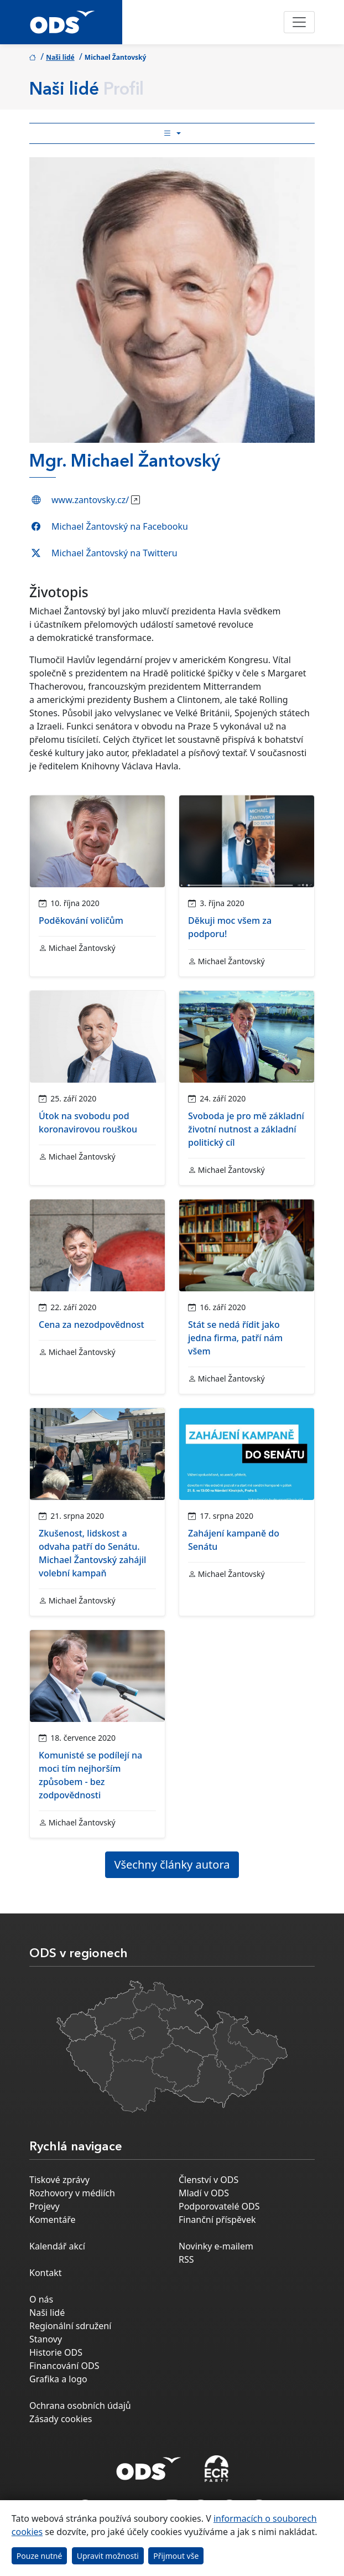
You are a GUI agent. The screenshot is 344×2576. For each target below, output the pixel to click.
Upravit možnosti (108, 2556)
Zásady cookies (60, 2419)
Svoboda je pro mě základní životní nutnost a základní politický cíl (246, 1129)
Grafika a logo (58, 2379)
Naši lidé (60, 57)
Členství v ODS (208, 2180)
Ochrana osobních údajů (80, 2405)
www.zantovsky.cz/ (90, 500)
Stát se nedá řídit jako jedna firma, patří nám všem (235, 1337)
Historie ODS (55, 2352)
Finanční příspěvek (217, 2219)
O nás (41, 2299)
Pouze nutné (39, 2556)
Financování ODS (64, 2366)
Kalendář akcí (57, 2246)
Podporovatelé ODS (219, 2206)
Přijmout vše (176, 2556)
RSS (186, 2259)
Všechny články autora (172, 1864)
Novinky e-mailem (216, 2246)
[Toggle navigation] (299, 22)
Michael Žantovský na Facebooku (119, 526)
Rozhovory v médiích (72, 2193)
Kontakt (45, 2273)
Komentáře (52, 2219)
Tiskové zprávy (59, 2180)
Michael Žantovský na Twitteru (114, 553)
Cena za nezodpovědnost (91, 1324)
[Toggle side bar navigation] (172, 133)
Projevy (44, 2206)
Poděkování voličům (81, 920)
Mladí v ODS (204, 2193)
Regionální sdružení (70, 2326)
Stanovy (45, 2339)
